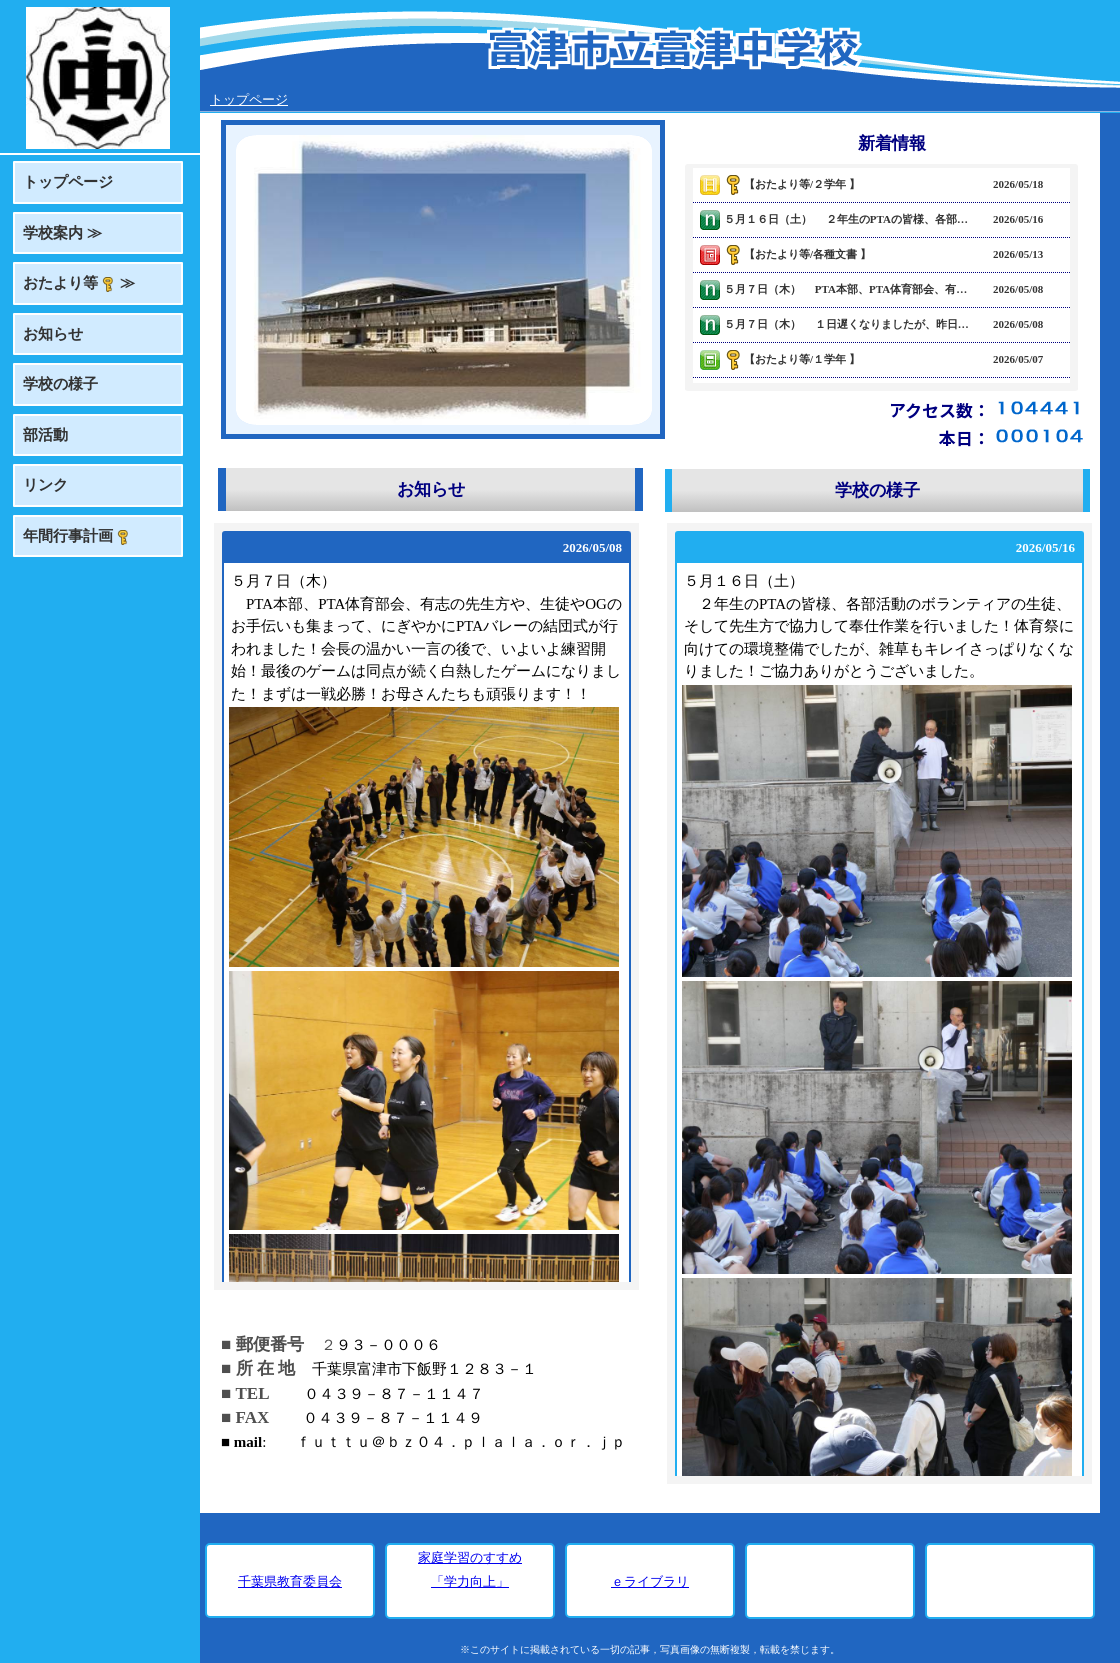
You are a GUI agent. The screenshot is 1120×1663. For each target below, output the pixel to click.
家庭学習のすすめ (470, 1557)
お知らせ (53, 334)
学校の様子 (60, 384)
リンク (45, 485)
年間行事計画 (77, 536)
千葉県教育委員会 (290, 1581)
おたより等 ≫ (79, 283)
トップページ (68, 182)
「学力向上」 (470, 1581)
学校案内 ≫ (62, 233)
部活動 (45, 435)
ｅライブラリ (650, 1581)
